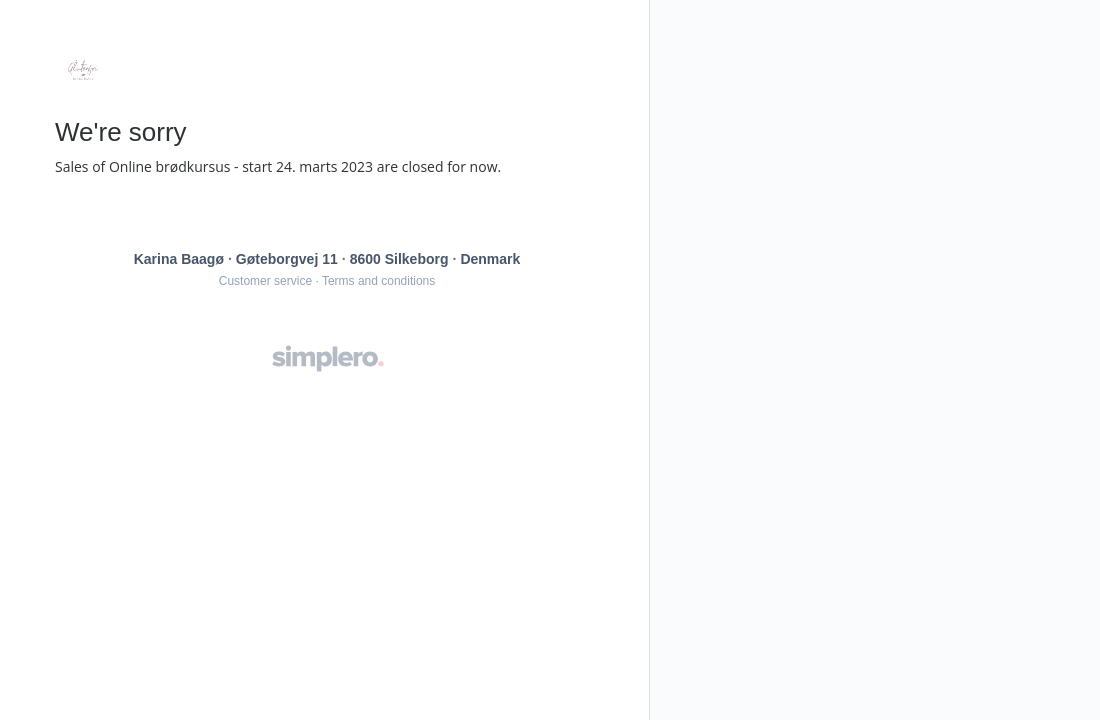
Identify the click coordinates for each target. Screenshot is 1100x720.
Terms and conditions (378, 281)
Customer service (265, 281)
